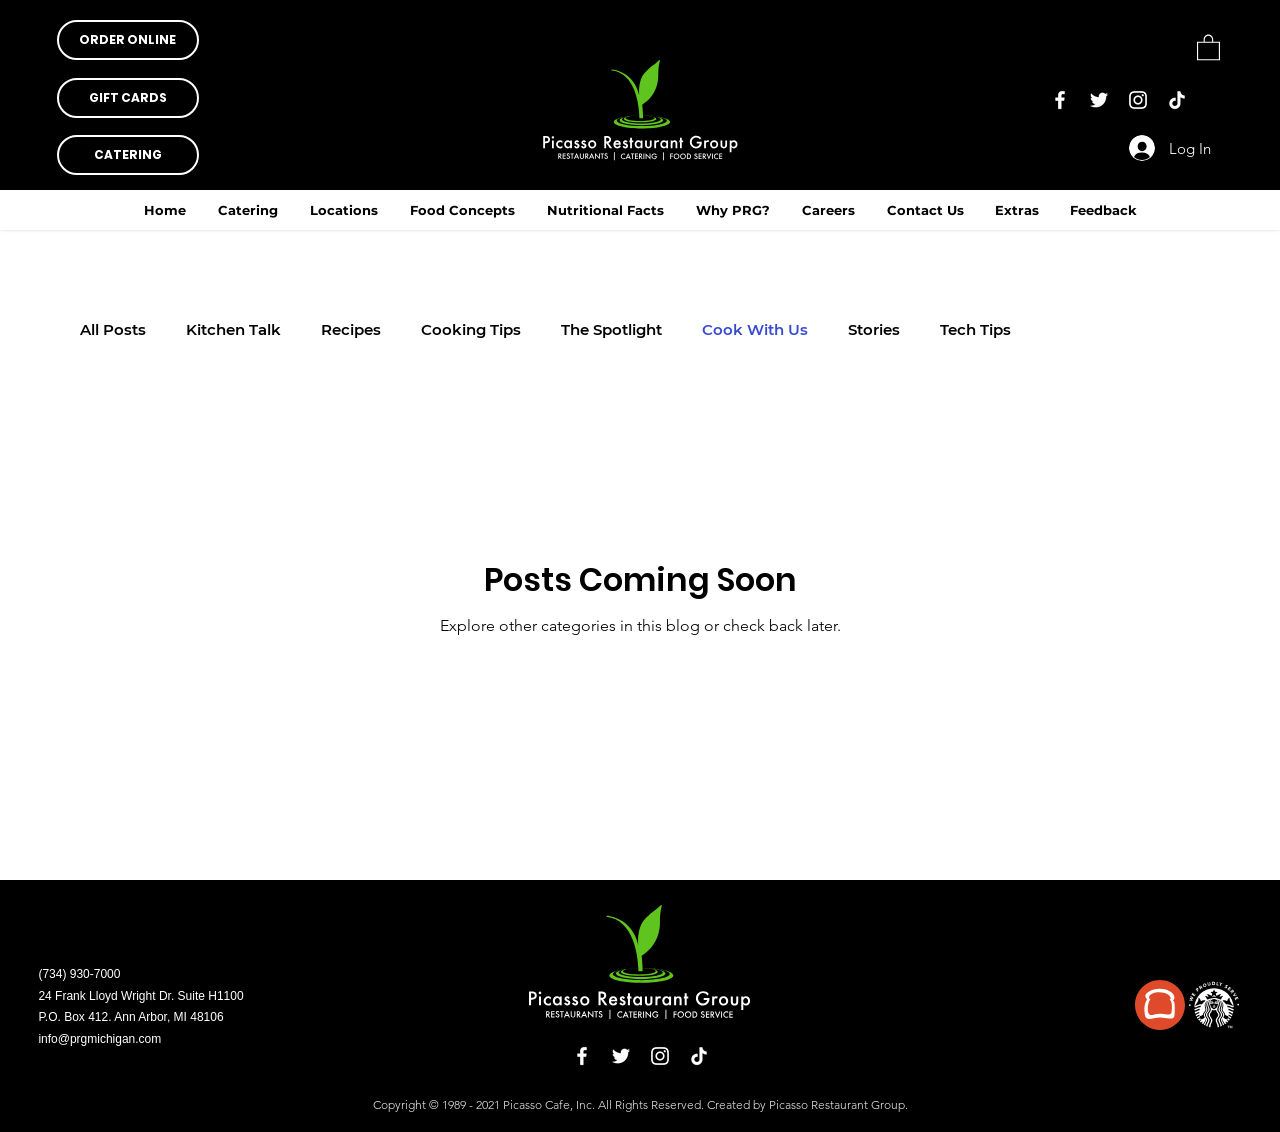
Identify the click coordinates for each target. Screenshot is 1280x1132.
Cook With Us (755, 330)
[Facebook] (1060, 100)
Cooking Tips (471, 330)
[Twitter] (1099, 100)
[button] (605, 210)
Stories (874, 330)
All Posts (113, 330)
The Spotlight (611, 330)
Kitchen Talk (233, 330)
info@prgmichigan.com (99, 1039)
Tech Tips (975, 330)
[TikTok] (1177, 100)
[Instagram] (1138, 100)
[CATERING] (128, 155)
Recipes (351, 330)
